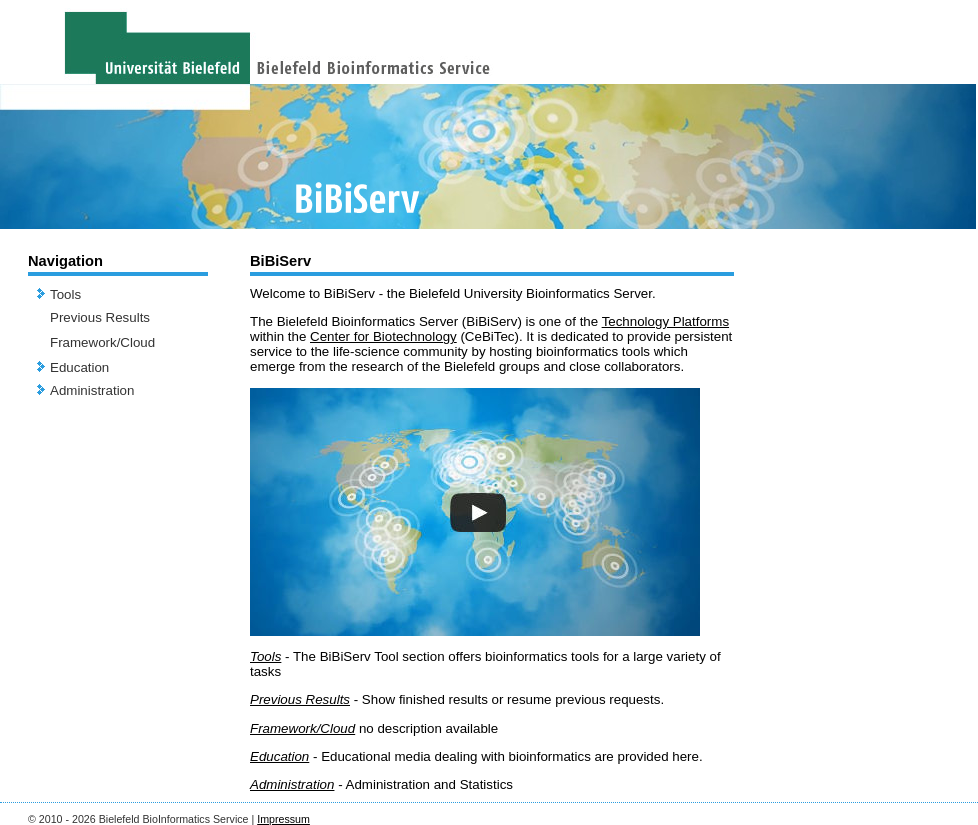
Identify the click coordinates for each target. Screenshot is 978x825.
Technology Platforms (665, 321)
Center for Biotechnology (383, 336)
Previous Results (100, 317)
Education (79, 367)
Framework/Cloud (102, 342)
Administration (92, 390)
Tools (65, 294)
